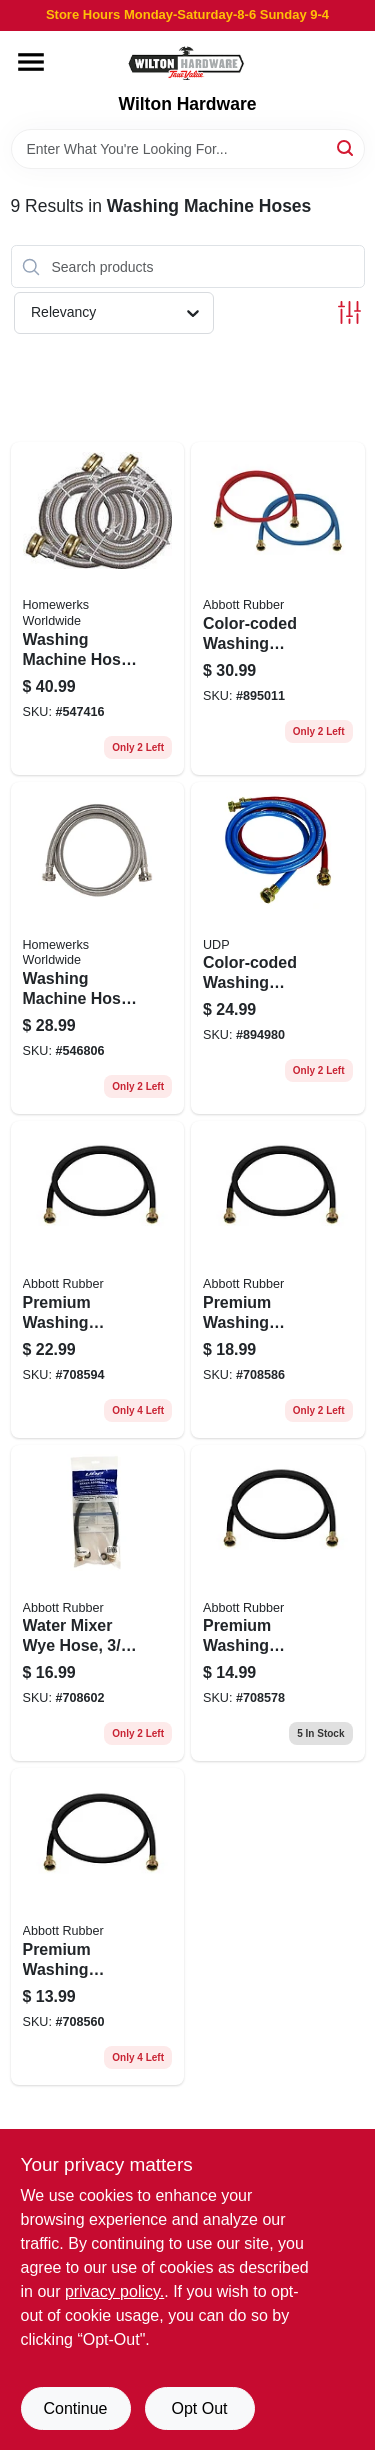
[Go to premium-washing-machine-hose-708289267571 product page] (278, 1603)
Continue (75, 2408)
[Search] (346, 147)
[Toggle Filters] (349, 312)
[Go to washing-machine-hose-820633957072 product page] (98, 608)
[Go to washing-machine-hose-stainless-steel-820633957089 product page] (98, 948)
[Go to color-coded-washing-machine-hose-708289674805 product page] (278, 608)
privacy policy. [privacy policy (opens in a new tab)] (114, 2291)
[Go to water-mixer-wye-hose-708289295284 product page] (98, 1603)
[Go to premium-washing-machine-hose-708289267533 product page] (98, 1926)
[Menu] (31, 62)
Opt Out (199, 2408)
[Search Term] (188, 149)
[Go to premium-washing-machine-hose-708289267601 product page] (278, 1279)
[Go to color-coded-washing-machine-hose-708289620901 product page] (278, 948)
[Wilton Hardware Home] (187, 62)
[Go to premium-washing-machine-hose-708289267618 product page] (98, 1279)
